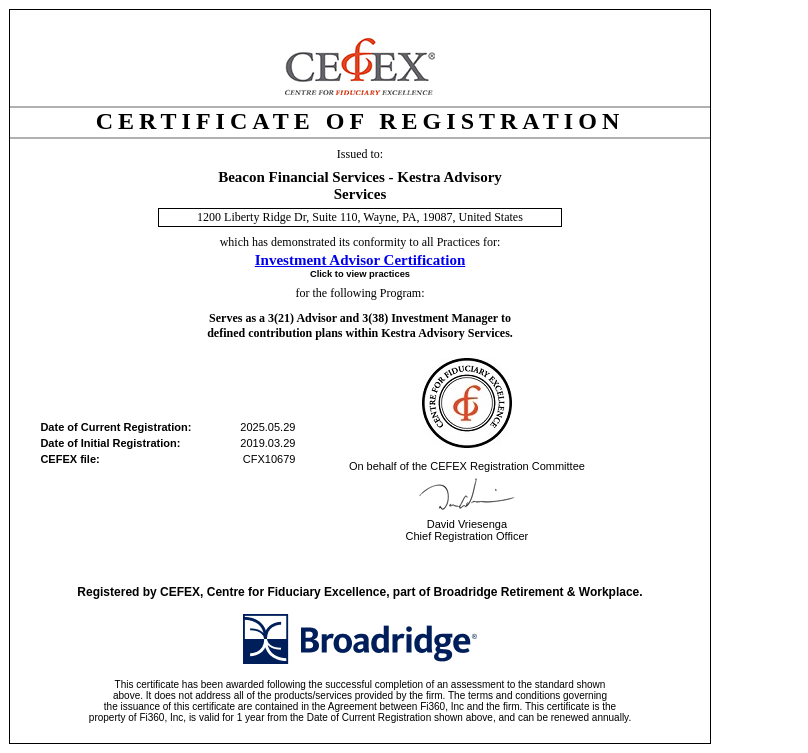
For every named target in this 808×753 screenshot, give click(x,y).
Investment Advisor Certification (360, 260)
